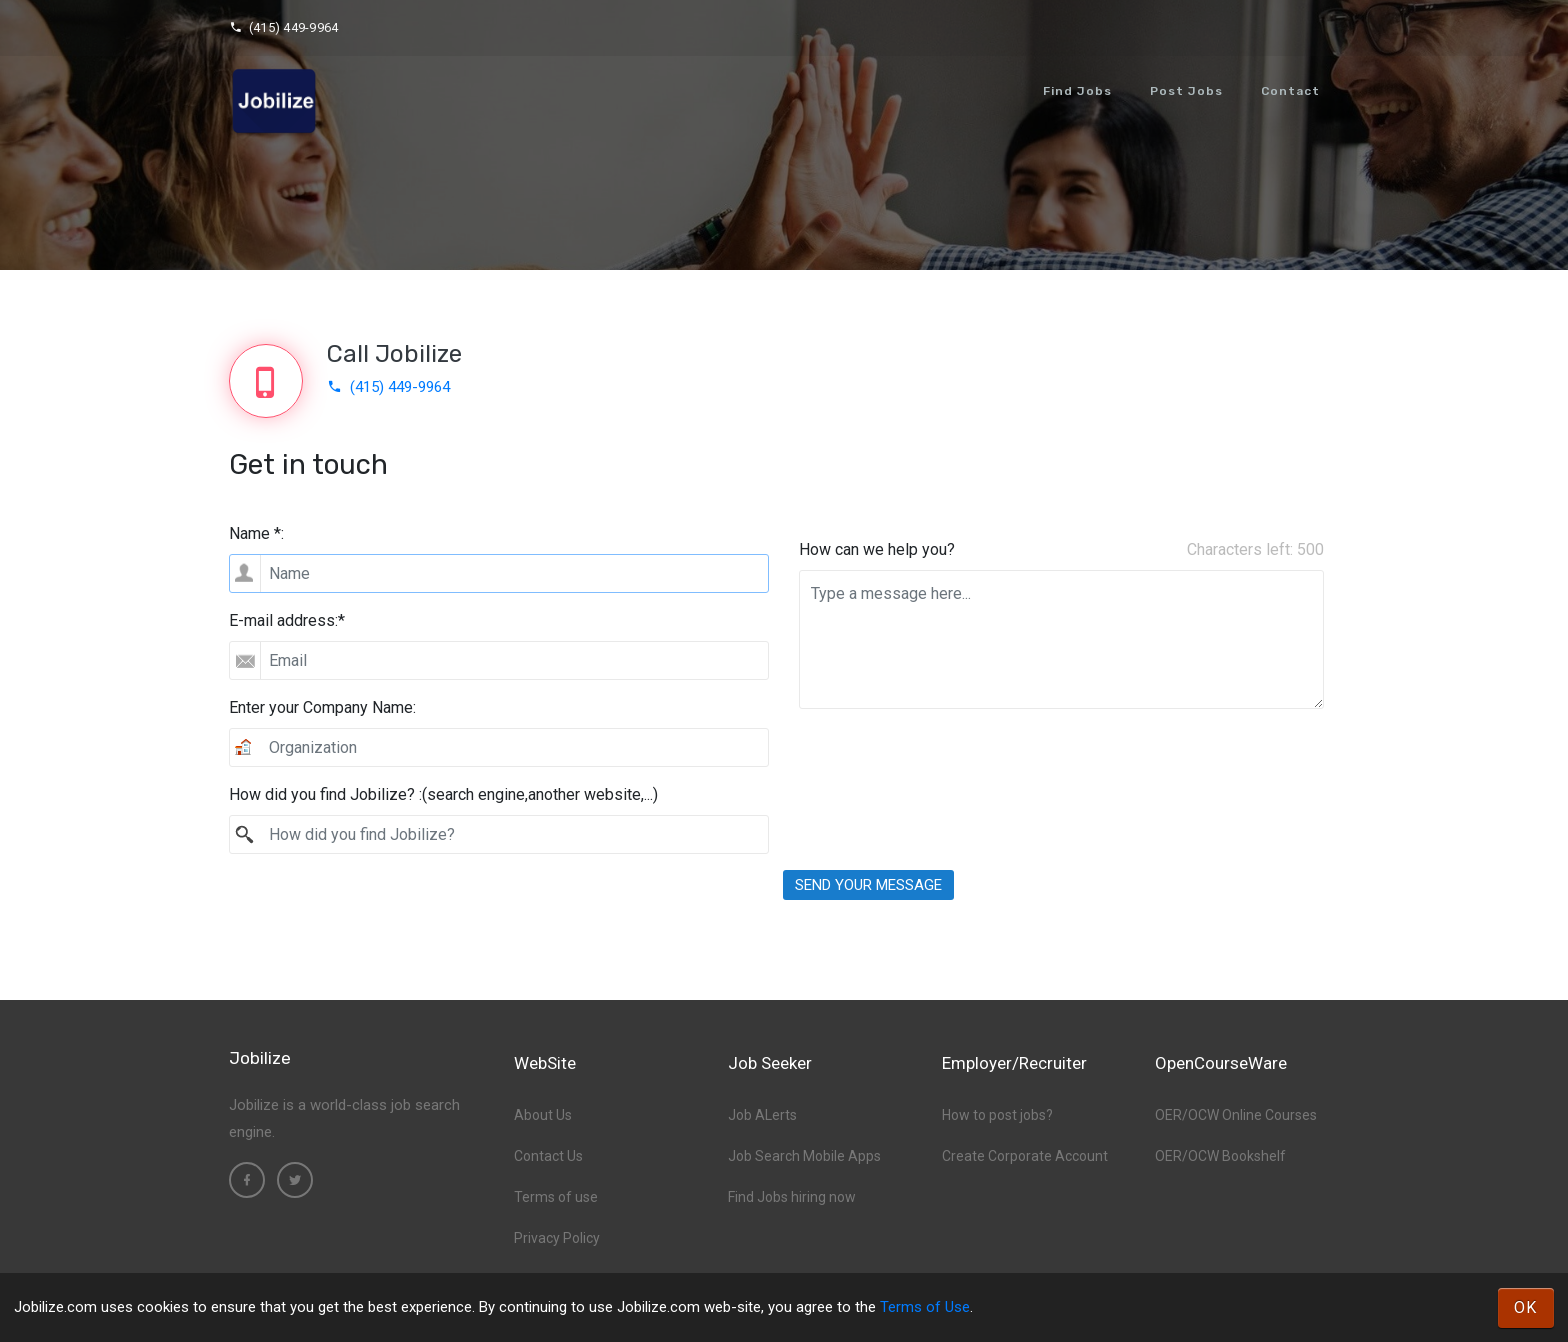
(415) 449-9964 (283, 27)
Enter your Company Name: (322, 707)
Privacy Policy (557, 1238)
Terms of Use (925, 1307)
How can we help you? (877, 549)
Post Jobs (1186, 91)
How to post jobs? (997, 1115)
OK (1526, 1307)
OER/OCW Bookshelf (1220, 1156)
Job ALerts (762, 1115)
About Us (543, 1115)
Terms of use (556, 1197)
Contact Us (548, 1156)
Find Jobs (1077, 91)
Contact (1290, 91)
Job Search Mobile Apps (804, 1156)
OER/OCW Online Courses (1236, 1115)
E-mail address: (287, 620)
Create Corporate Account (1025, 1156)
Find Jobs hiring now (792, 1197)
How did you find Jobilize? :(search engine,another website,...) (443, 794)
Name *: (256, 533)
